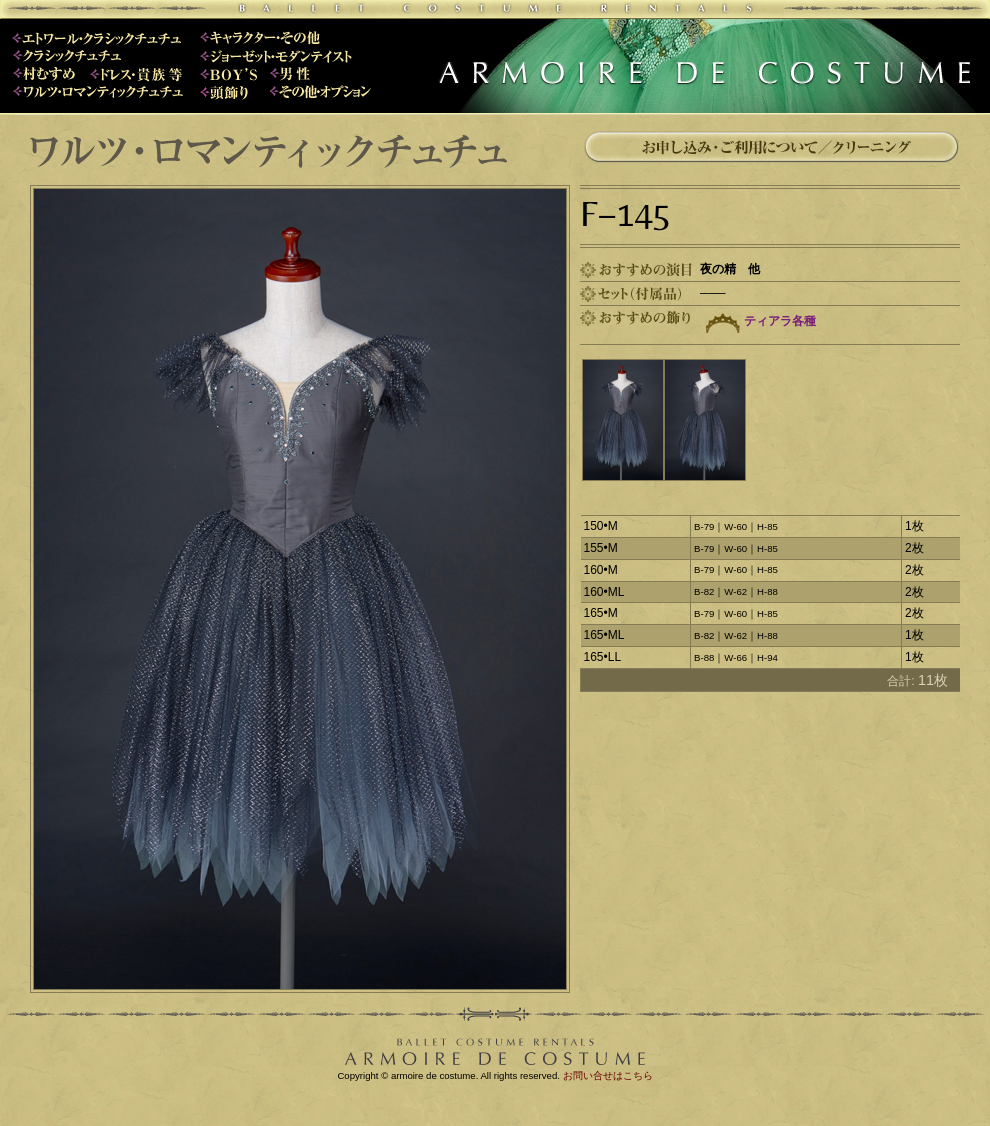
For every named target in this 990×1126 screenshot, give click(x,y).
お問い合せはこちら (608, 1075)
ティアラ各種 (780, 321)
